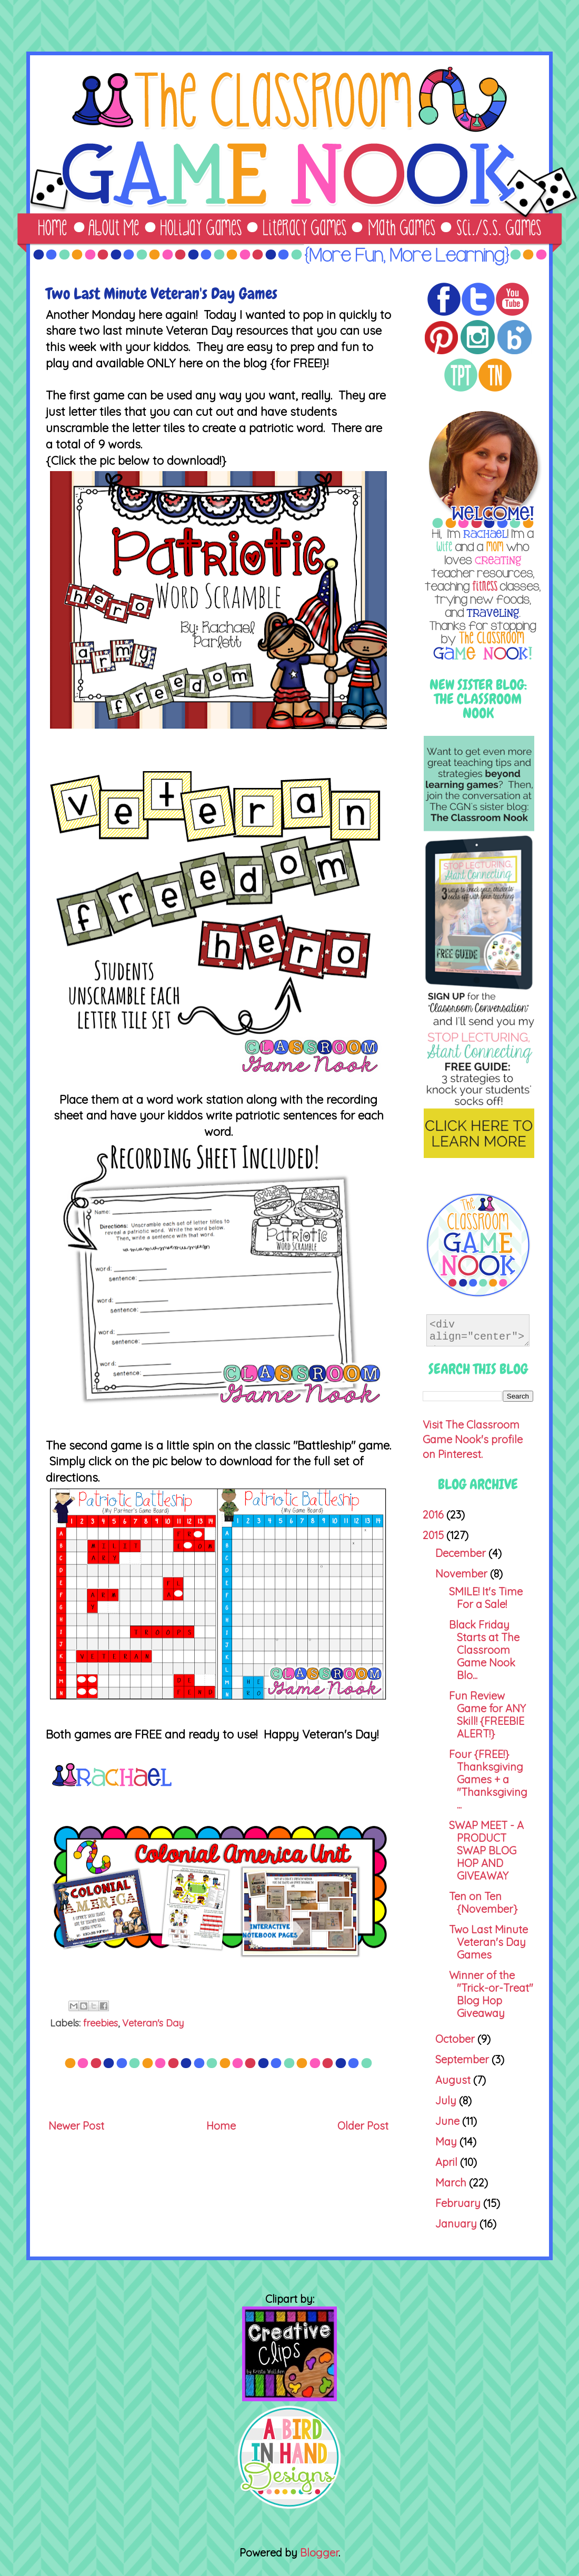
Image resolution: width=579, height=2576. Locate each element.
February (459, 2203)
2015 (434, 1535)
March (452, 2182)
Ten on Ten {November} (483, 1902)
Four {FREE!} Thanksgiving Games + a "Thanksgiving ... (488, 1779)
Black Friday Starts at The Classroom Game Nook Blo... (484, 1650)
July (447, 2100)
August (454, 2079)
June (448, 2121)
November (462, 1573)
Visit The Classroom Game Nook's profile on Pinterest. (473, 1439)
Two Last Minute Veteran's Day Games (488, 1942)
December (461, 1553)
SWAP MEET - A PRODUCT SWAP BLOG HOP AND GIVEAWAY (486, 1850)
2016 (434, 1514)
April (447, 2162)
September (463, 2059)
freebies (100, 2023)
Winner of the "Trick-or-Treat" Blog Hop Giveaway (491, 1994)
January (457, 2223)
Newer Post (76, 2125)
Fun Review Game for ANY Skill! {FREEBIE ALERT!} (487, 1714)
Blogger (319, 2552)
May (447, 2141)
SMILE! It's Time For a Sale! (486, 1598)
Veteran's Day (153, 2023)
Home (221, 2125)
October (456, 2038)
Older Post (362, 2125)
